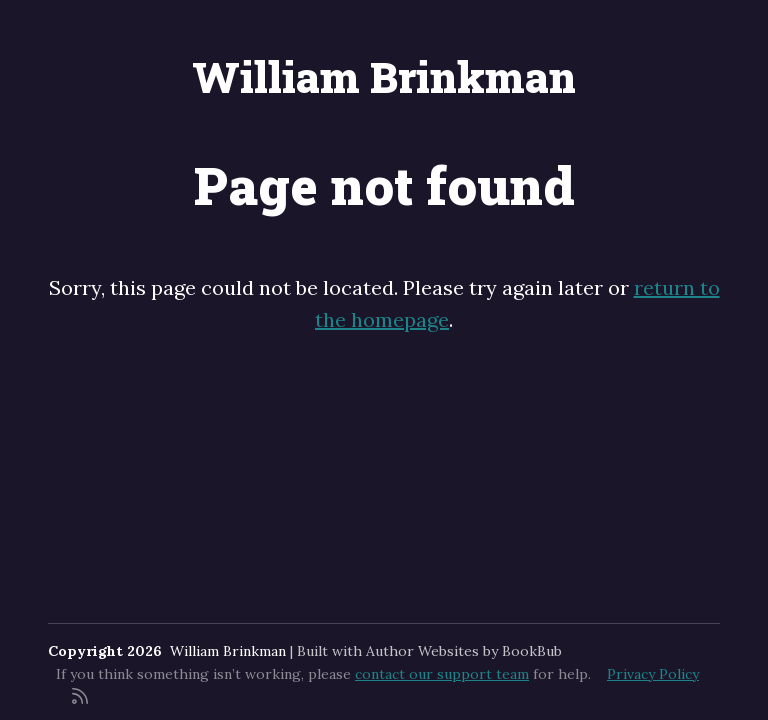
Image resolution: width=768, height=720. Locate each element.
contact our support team (442, 674)
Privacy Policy (653, 674)
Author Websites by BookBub (464, 651)
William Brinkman (384, 76)
